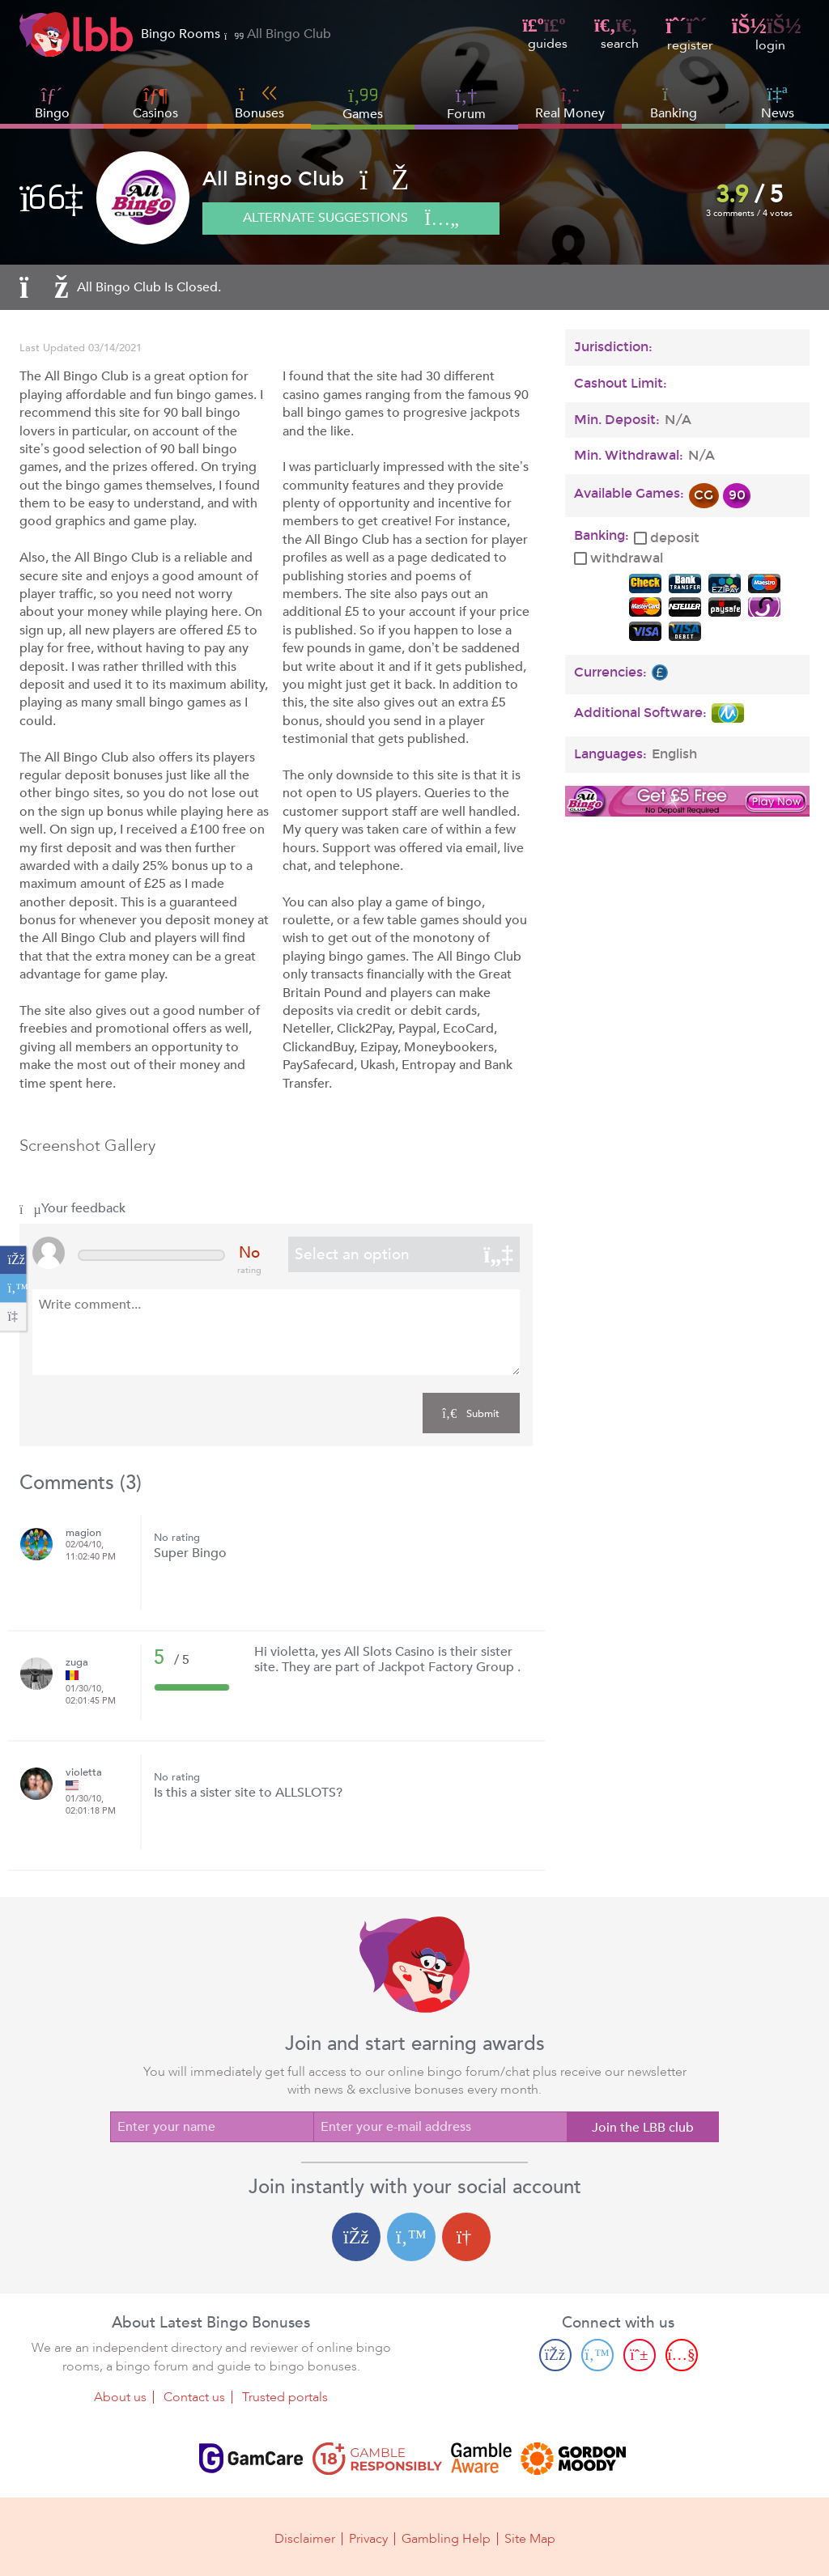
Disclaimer (304, 2537)
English (674, 754)
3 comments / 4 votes (749, 213)
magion (83, 1533)
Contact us (194, 2396)
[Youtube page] (681, 2354)
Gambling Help (446, 2537)
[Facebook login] (356, 2237)
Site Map (529, 2537)
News (777, 102)
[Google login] (466, 2237)
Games (362, 103)
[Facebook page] (555, 2354)
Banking (673, 102)
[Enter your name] (211, 2126)
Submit (471, 1413)
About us (120, 2396)
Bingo (52, 113)
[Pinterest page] (639, 2354)
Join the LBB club (643, 2128)
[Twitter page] (597, 2354)
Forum (466, 103)
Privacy (368, 2537)
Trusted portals (285, 2396)
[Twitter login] (411, 2237)
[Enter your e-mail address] (440, 2126)
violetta (84, 1773)
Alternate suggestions (351, 218)
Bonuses (259, 102)
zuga (77, 1662)
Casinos (155, 113)
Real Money (570, 113)
